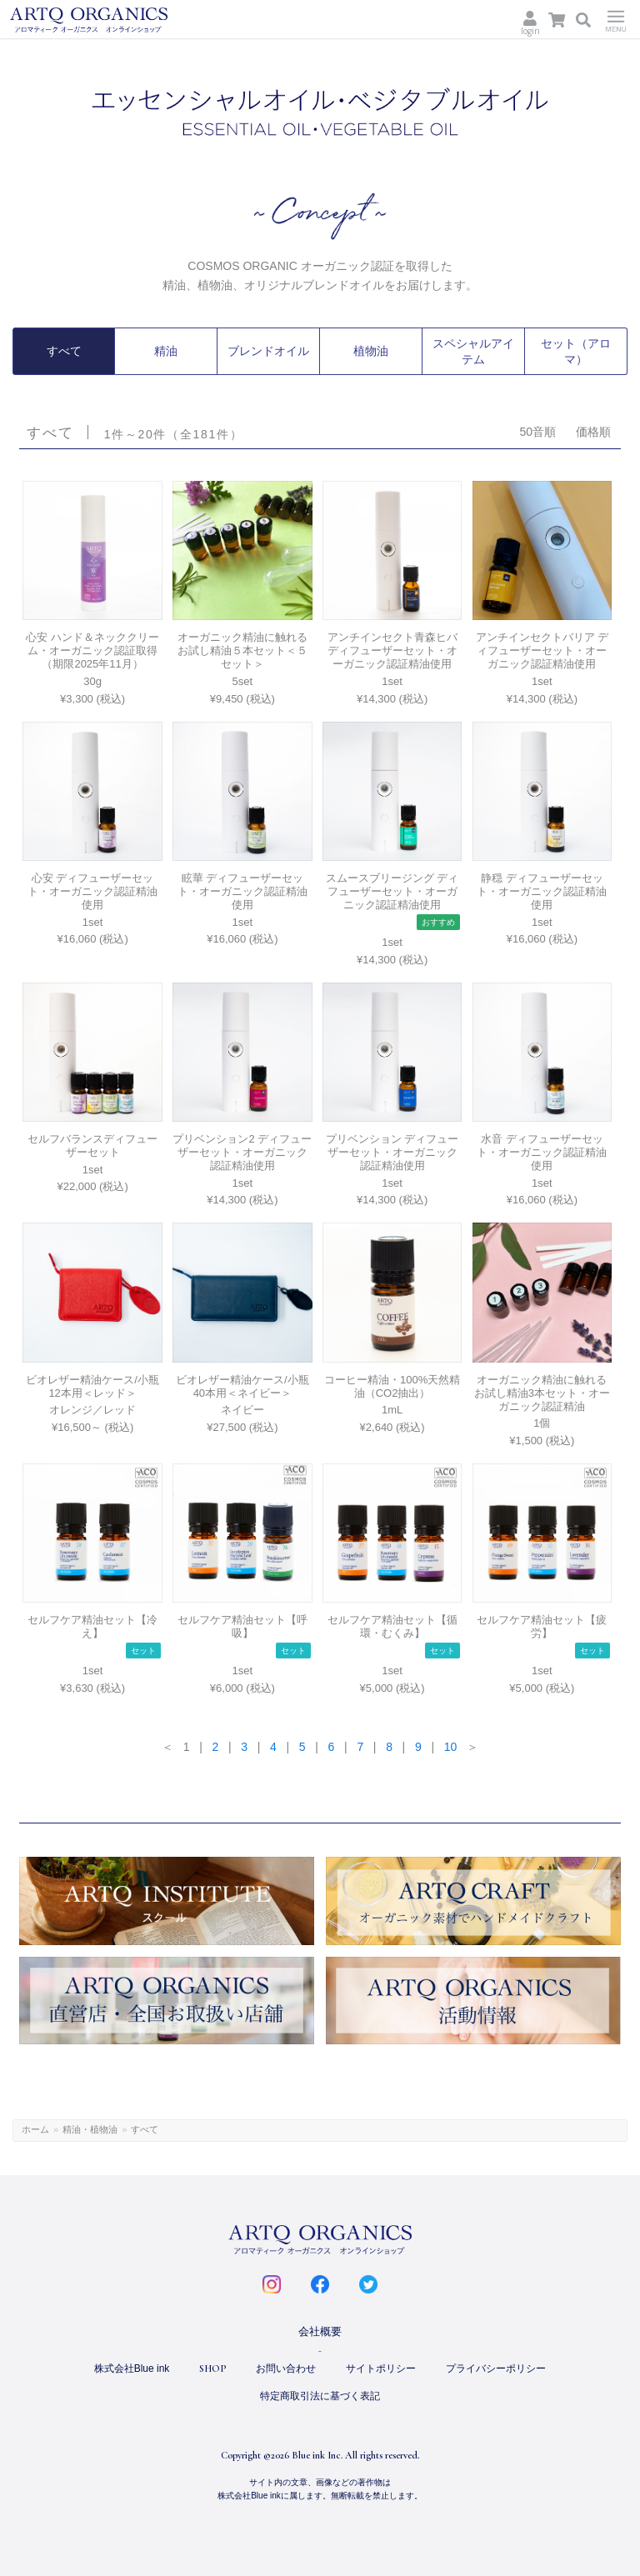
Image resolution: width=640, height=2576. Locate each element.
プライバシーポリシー (496, 2367)
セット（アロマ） (576, 351)
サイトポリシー (381, 2367)
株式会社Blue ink (132, 2367)
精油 (166, 351)
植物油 (370, 351)
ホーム (35, 2128)
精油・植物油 (90, 2128)
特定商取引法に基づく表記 (320, 2394)
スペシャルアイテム (473, 351)
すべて (64, 351)
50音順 (537, 430)
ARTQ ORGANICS (116, 20)
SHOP (212, 2367)
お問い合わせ (286, 2367)
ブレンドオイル (268, 351)
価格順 (593, 430)
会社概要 (320, 2330)
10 (451, 1745)
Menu (616, 19)
